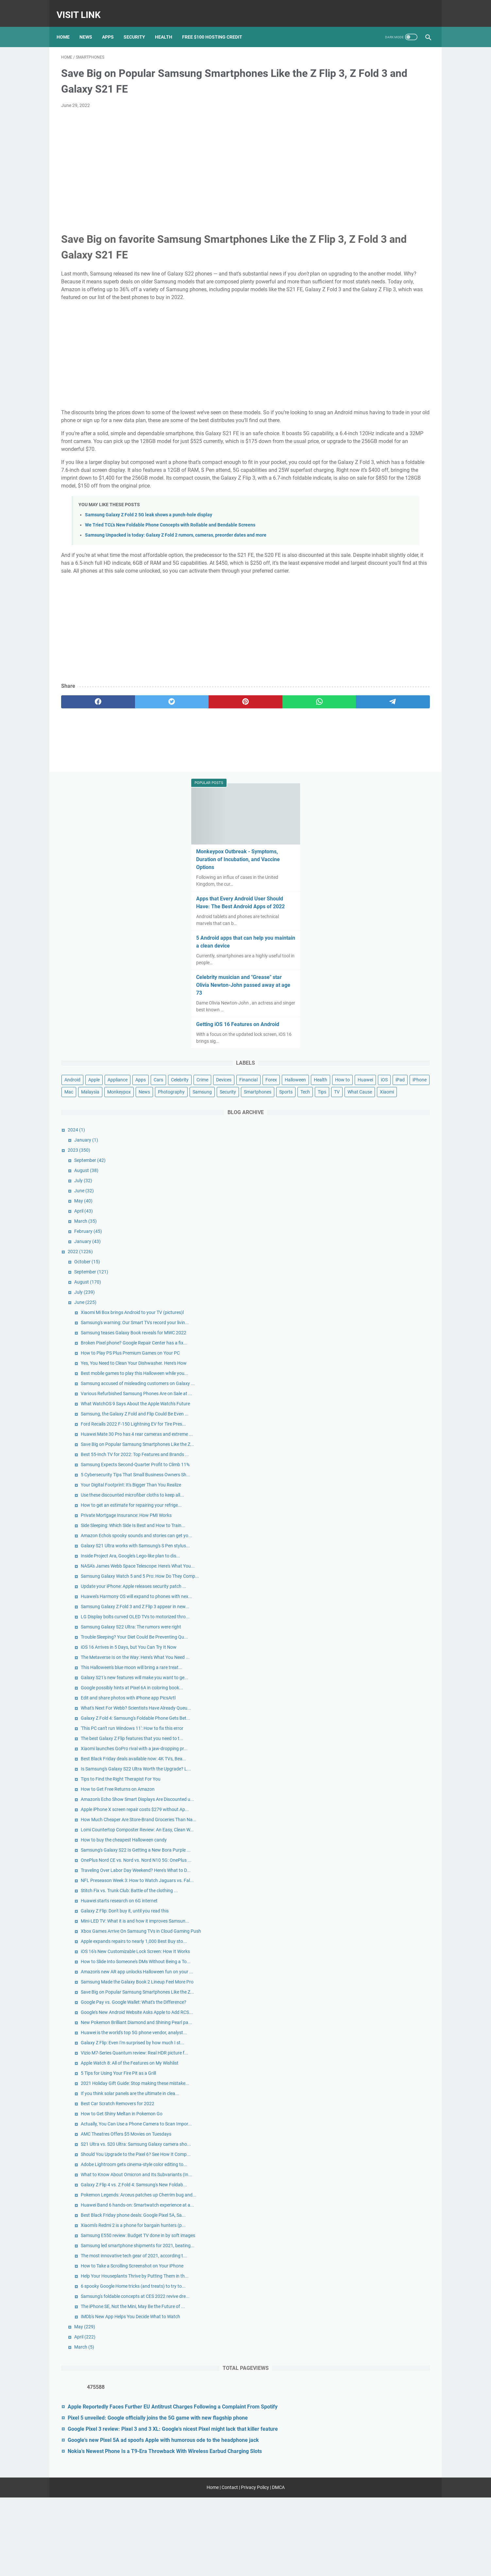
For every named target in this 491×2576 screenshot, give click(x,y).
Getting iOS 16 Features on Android (378, 295)
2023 (349, 493)
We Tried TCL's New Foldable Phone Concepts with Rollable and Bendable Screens (170, 550)
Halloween (391, 375)
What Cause (360, 435)
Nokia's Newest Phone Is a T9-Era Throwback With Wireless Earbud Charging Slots (378, 2517)
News (90, 25)
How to (342, 387)
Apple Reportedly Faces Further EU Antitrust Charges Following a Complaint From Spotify (379, 2418)
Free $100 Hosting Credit (217, 25)
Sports (377, 423)
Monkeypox (389, 399)
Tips (413, 423)
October (358, 605)
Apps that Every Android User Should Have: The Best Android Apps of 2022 (380, 170)
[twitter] (135, 734)
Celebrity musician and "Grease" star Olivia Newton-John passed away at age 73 (379, 256)
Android (343, 350)
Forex (367, 375)
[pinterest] (184, 734)
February (359, 574)
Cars (340, 362)
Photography (348, 411)
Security (139, 25)
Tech (396, 423)
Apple (364, 350)
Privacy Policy (255, 2565)
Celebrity (361, 362)
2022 (351, 595)
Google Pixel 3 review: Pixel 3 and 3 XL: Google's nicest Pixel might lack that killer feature (380, 2464)
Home (67, 25)
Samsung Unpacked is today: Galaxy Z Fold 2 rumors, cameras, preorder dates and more (175, 560)
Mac (339, 399)
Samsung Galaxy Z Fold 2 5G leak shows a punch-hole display (148, 539)
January (357, 483)
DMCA (278, 2565)
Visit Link (83, 7)
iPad (400, 387)
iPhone (420, 387)
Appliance (388, 350)
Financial (344, 375)
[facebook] (85, 734)
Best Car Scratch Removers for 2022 (388, 1962)
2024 (347, 473)
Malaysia (361, 399)
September (360, 503)
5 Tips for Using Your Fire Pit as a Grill (389, 1918)
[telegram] (283, 734)
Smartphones (349, 423)
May (354, 544)
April (354, 554)
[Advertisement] (184, 156)
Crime (384, 362)
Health (168, 25)
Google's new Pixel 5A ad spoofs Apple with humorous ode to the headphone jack (384, 2490)
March (356, 564)
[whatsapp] (234, 734)
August (357, 514)
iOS (384, 387)
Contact (230, 2565)
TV (338, 435)
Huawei (365, 387)
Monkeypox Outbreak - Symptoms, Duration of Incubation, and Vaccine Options (378, 122)
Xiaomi (388, 435)
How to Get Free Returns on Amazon (388, 1455)
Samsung (379, 411)
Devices (405, 362)
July (354, 524)
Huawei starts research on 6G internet (389, 1636)
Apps (112, 25)
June (354, 534)
